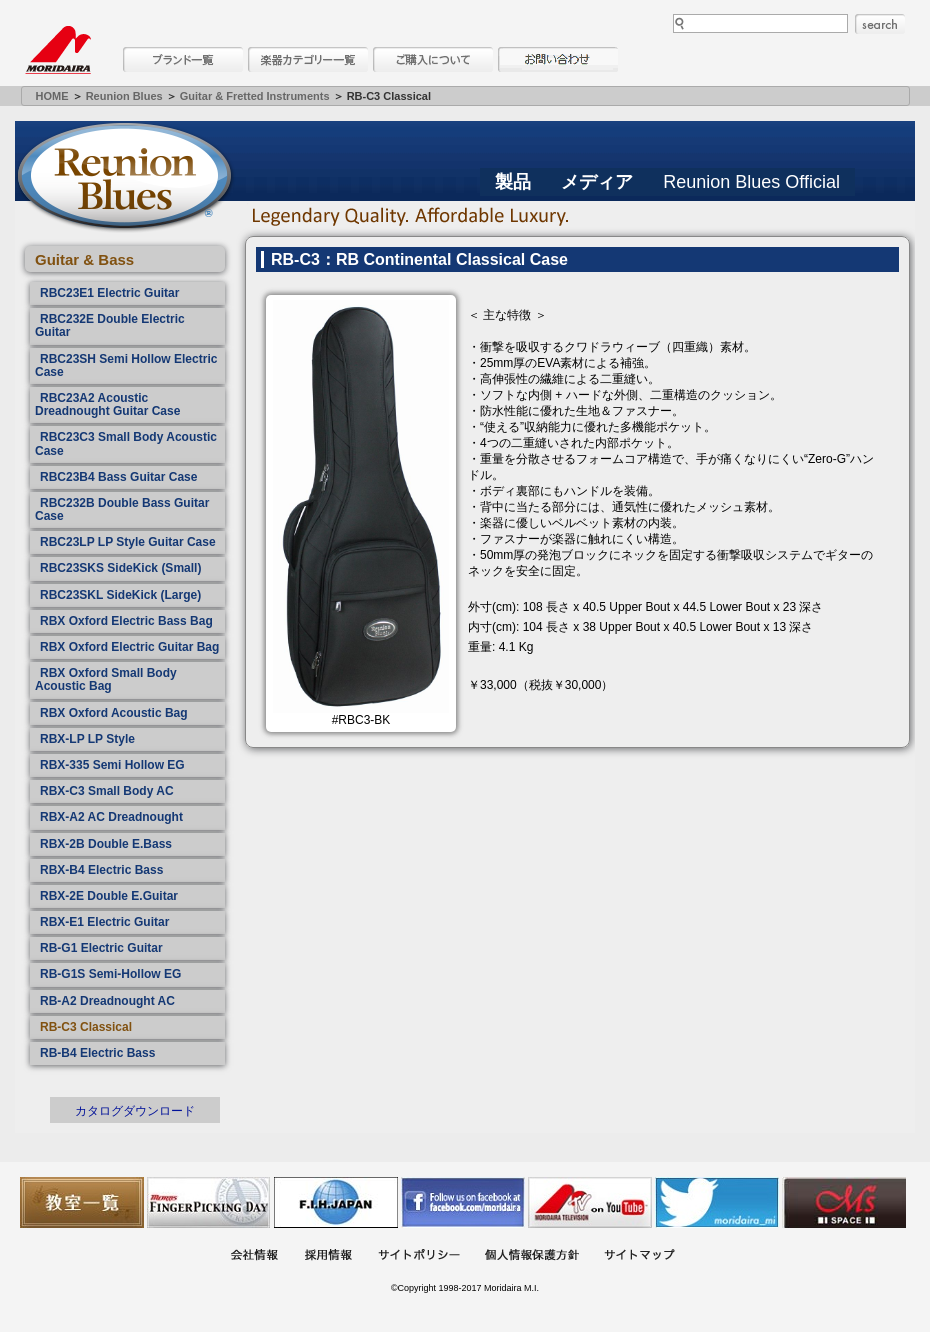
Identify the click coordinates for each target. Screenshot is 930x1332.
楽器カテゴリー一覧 (308, 59)
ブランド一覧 (183, 59)
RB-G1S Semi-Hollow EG (110, 974)
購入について (433, 59)
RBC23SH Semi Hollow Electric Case (126, 365)
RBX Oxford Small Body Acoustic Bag (106, 679)
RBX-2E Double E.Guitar (109, 896)
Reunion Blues (124, 96)
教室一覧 (82, 1202)
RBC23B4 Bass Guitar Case (118, 477)
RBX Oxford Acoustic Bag (114, 713)
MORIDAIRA (58, 50)
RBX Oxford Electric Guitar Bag (129, 647)
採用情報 (328, 1256)
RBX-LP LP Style (87, 739)
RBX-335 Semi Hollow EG (112, 765)
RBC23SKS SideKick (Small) (120, 568)
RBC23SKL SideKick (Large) (120, 595)
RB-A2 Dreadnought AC (107, 1001)
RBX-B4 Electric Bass (101, 870)
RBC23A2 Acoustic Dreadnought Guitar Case (107, 404)
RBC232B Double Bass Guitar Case (122, 509)
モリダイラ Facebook (463, 1202)
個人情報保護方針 (532, 1256)
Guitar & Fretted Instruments (255, 96)
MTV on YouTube (590, 1202)
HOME (52, 96)
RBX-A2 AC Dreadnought (111, 817)
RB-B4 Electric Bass (97, 1053)
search (880, 24)
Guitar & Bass (84, 259)
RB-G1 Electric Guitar (101, 948)
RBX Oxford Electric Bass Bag (126, 621)
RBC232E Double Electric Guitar (110, 325)
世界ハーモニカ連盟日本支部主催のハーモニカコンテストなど (336, 1202)
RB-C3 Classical (86, 1027)
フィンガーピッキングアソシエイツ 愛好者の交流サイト (209, 1202)
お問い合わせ (558, 59)
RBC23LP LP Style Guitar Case (128, 542)
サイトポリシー (419, 1256)
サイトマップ (639, 1256)
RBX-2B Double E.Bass (106, 844)
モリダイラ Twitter (717, 1202)
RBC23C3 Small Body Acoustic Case (126, 443)
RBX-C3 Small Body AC (107, 791)
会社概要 (254, 1256)
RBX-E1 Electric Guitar (104, 922)
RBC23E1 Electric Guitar (109, 293)
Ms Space (844, 1202)
